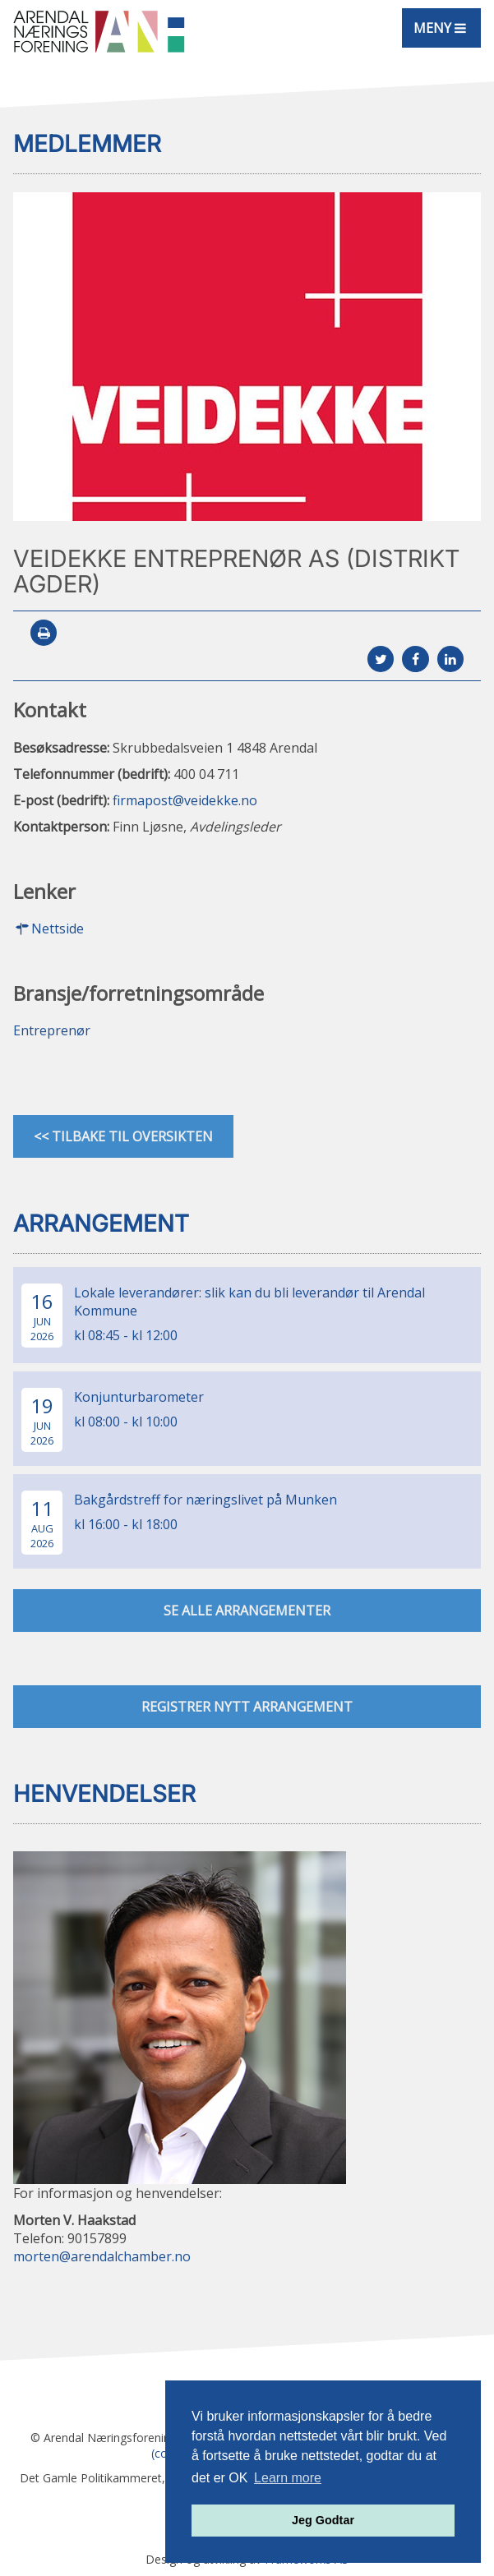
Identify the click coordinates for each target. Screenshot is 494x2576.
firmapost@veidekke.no (185, 800)
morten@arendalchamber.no (102, 2256)
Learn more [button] (287, 2478)
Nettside (48, 928)
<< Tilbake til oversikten (123, 1136)
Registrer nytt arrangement (247, 1707)
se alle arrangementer (247, 1610)
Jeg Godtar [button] (323, 2520)
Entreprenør (51, 1030)
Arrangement (101, 1223)
